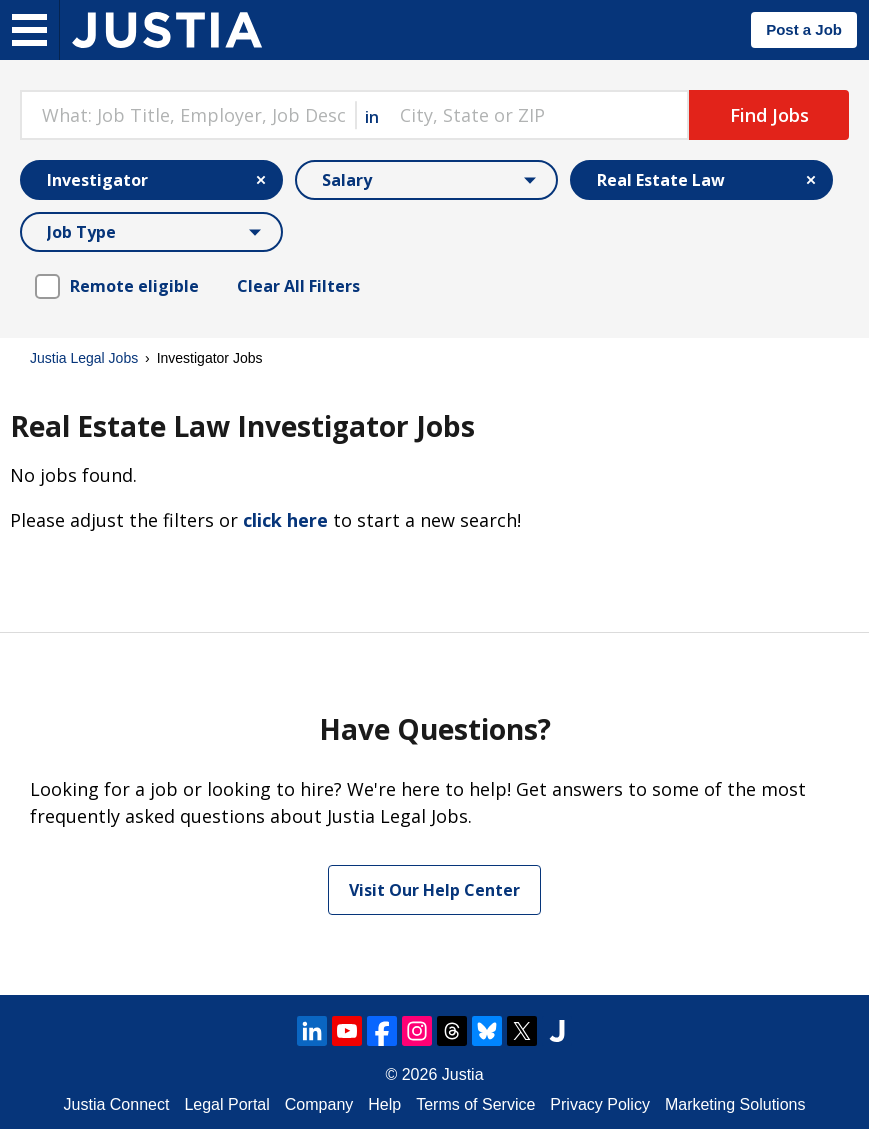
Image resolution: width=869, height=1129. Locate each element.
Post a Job (804, 29)
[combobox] (187, 115)
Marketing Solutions (735, 1104)
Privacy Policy (600, 1104)
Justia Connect (117, 1104)
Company (319, 1104)
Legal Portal (226, 1104)
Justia (463, 1074)
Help (384, 1104)
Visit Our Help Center (434, 890)
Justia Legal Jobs (84, 358)
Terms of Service (475, 1104)
